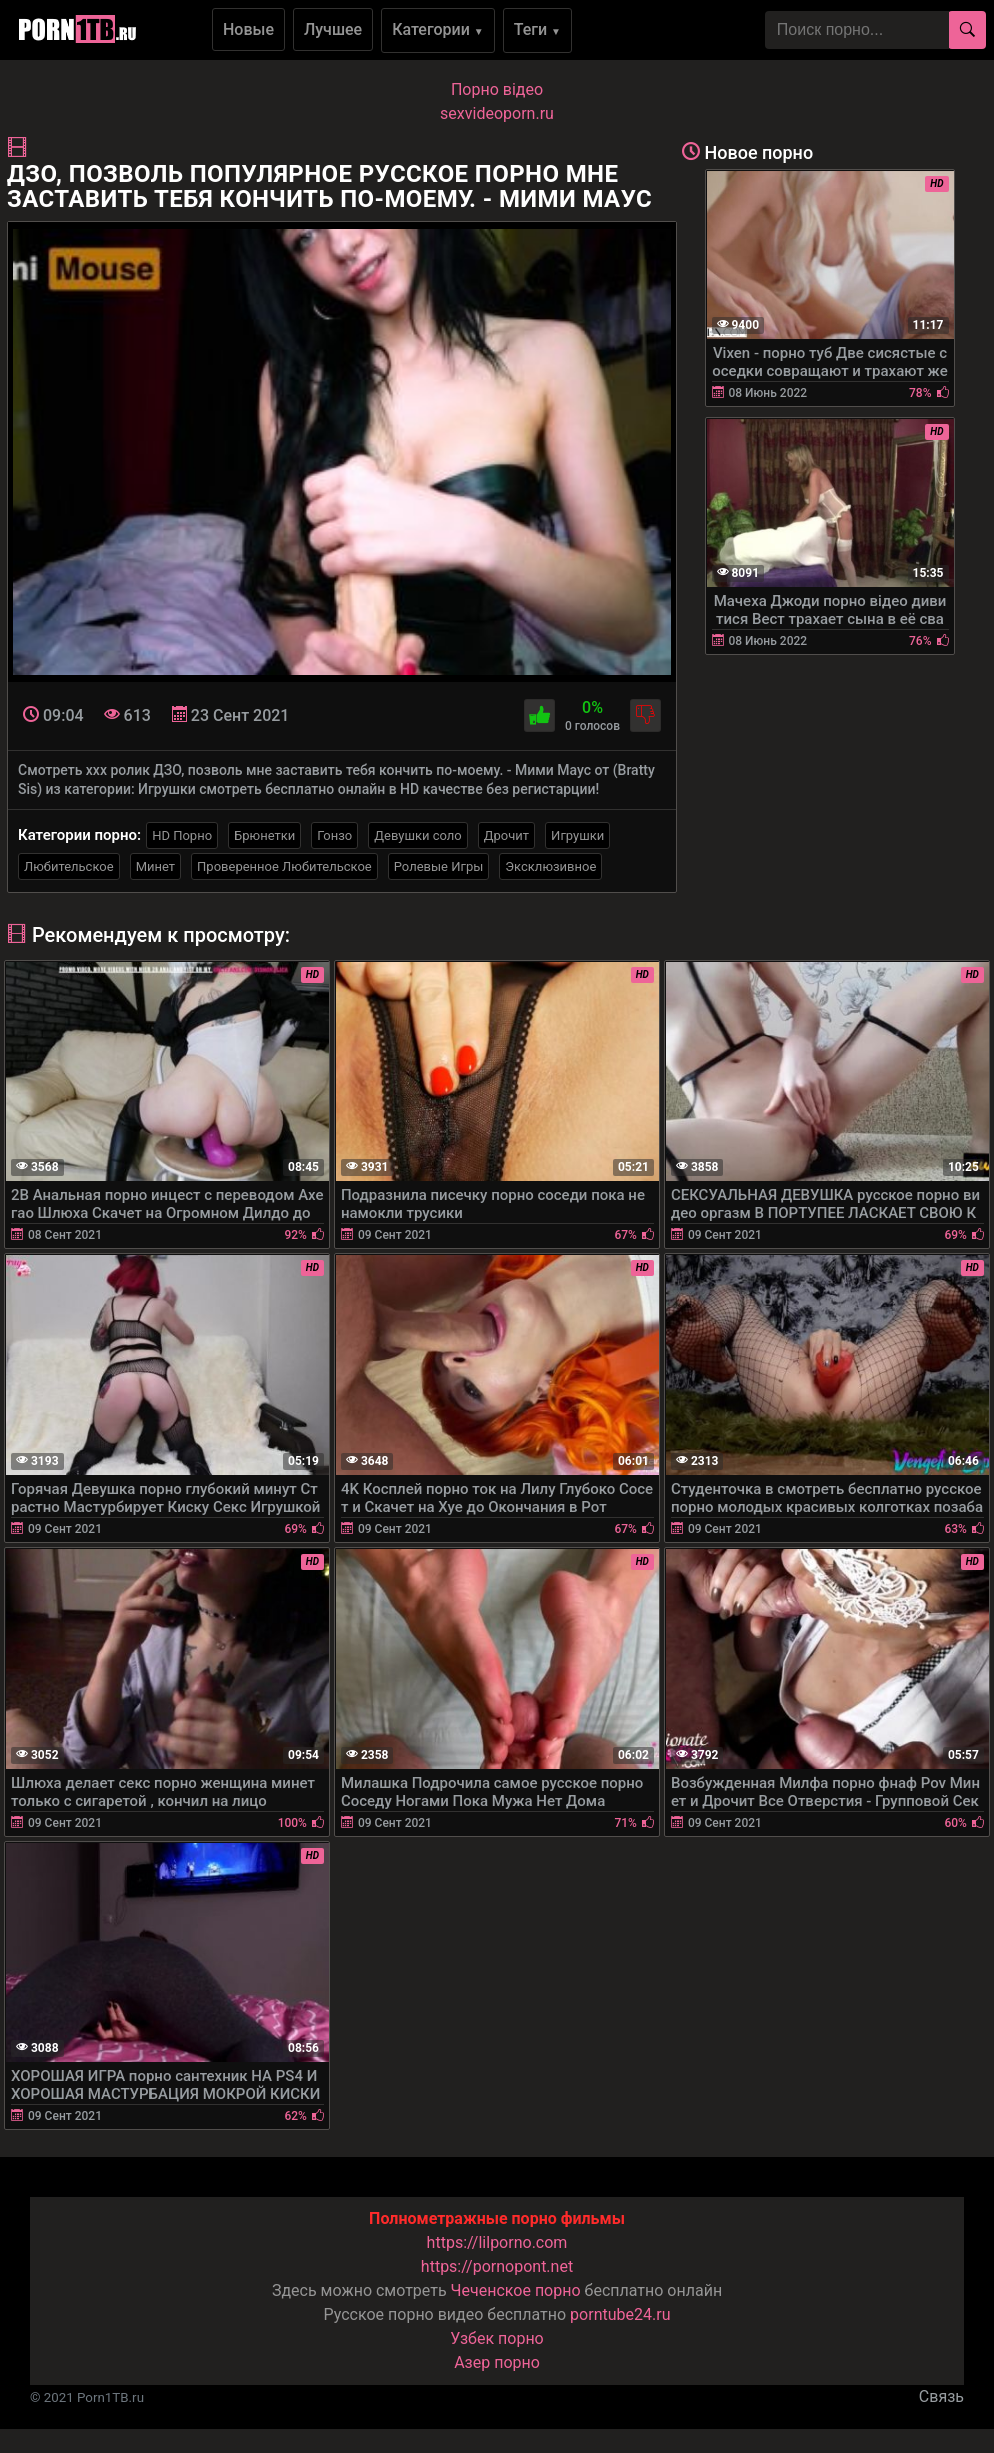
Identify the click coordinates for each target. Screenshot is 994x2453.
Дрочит (506, 835)
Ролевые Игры (439, 866)
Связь (941, 2396)
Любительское (69, 866)
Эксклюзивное (550, 866)
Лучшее (333, 29)
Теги (537, 29)
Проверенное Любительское (284, 866)
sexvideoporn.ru (497, 113)
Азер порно (497, 2362)
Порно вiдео (497, 89)
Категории (438, 29)
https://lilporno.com (497, 2242)
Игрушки (577, 835)
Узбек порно (497, 2338)
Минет (155, 866)
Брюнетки (264, 835)
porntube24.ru (620, 2314)
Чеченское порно (516, 2290)
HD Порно (182, 835)
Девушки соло (418, 835)
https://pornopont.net (497, 2266)
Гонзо (334, 835)
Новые (248, 29)
